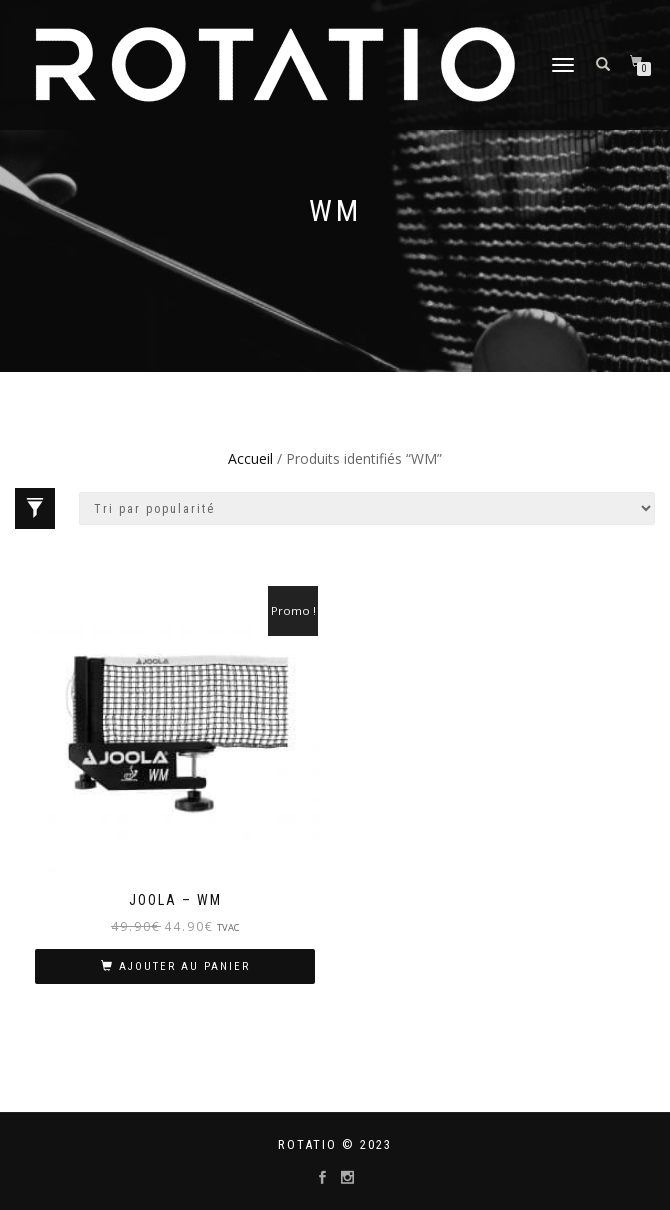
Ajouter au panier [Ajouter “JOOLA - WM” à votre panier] (184, 966)
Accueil (250, 458)
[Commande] (367, 508)
